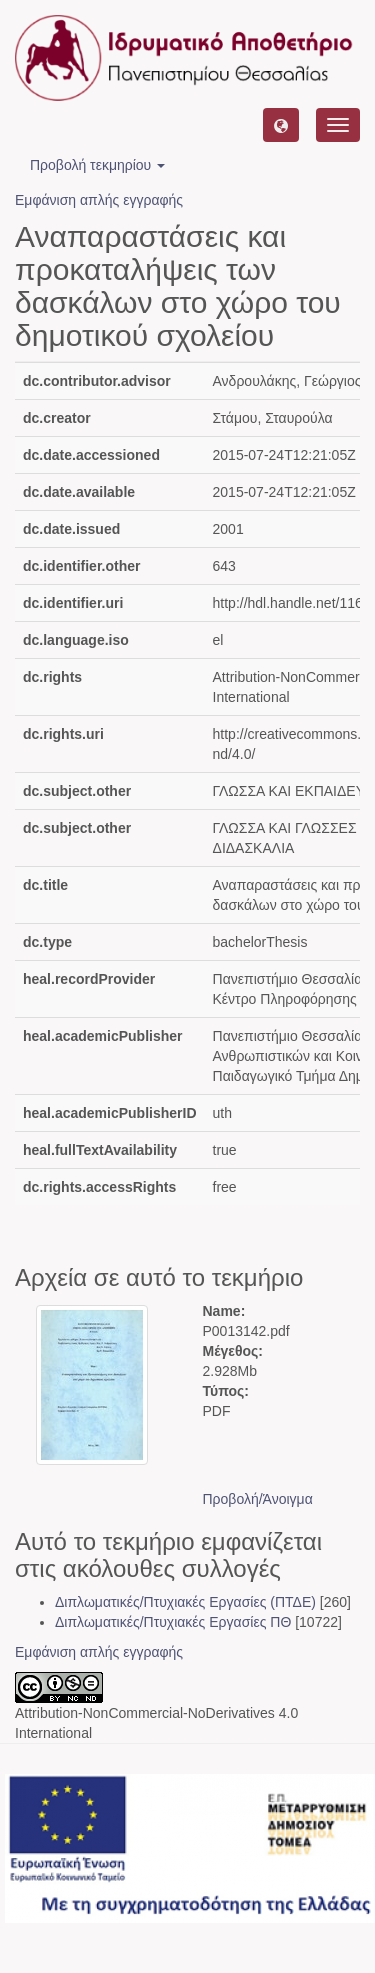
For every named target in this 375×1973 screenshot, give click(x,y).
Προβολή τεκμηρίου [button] (97, 165)
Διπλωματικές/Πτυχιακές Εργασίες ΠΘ (173, 1622)
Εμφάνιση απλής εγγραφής (99, 200)
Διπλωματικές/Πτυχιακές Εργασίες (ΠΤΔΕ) (185, 1602)
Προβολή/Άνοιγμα (258, 1499)
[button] (281, 125)
